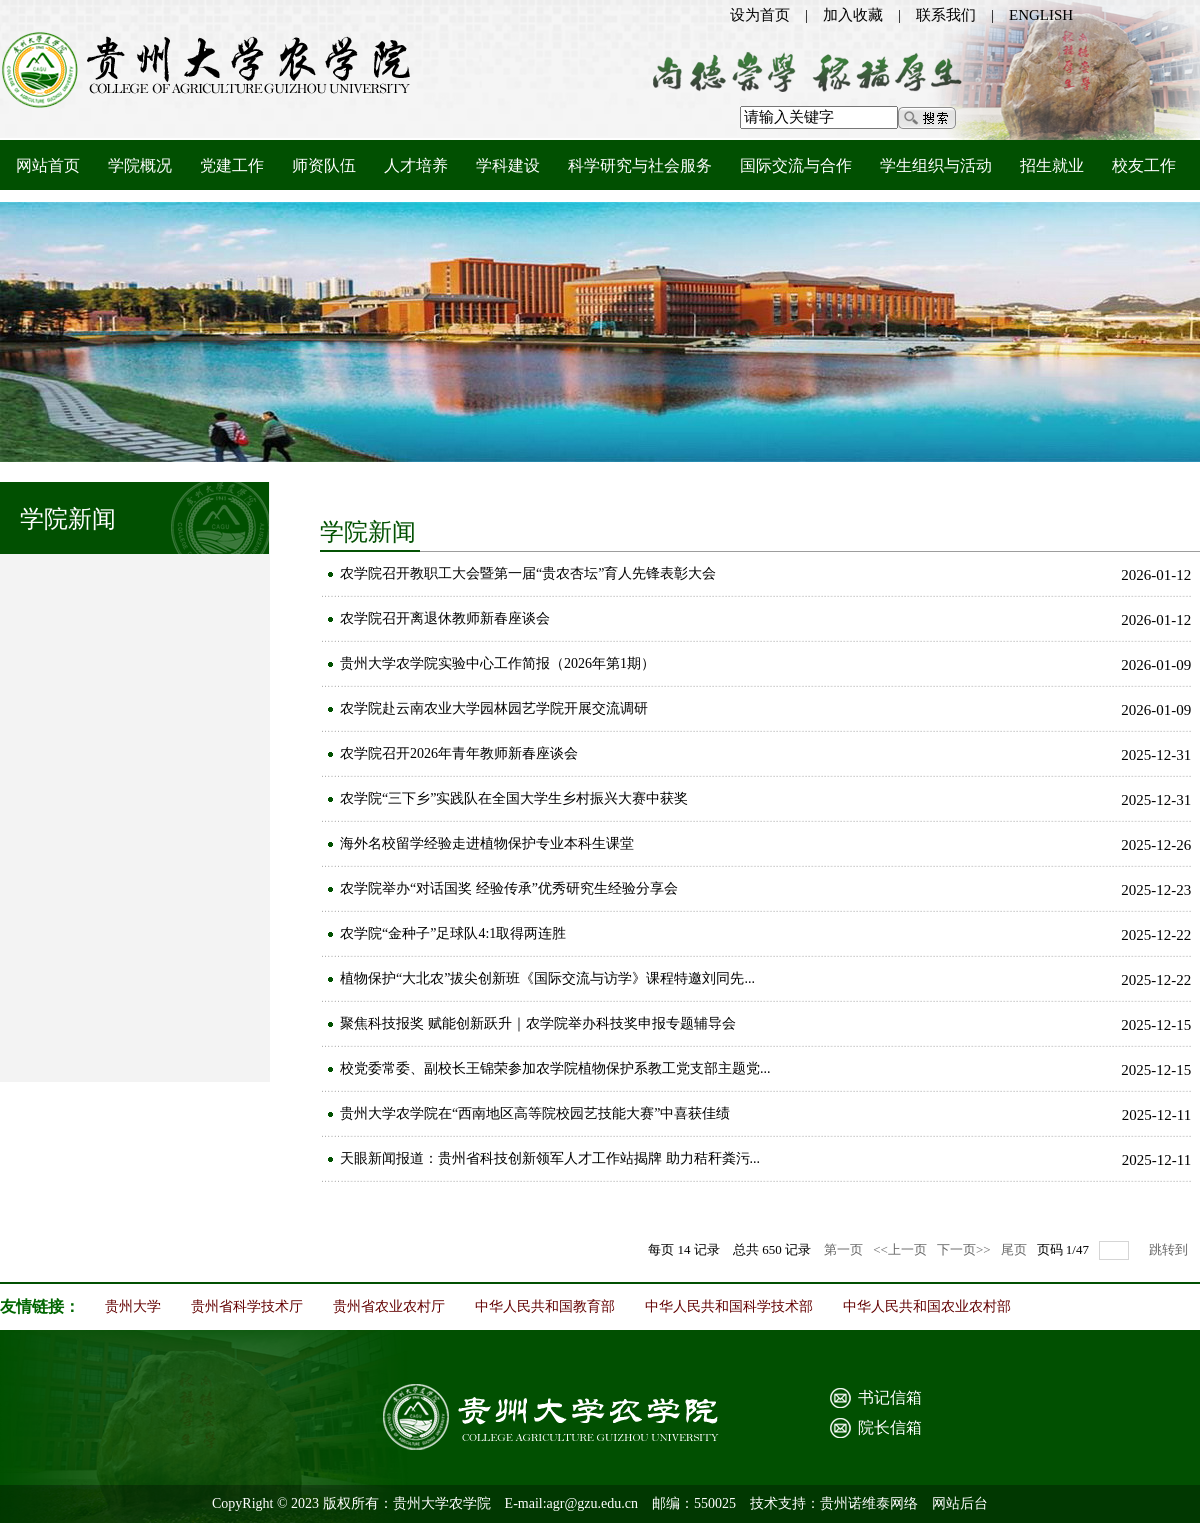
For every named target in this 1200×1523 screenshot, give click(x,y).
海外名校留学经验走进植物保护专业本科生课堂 (487, 843)
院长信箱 (890, 1427)
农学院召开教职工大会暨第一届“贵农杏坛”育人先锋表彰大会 (528, 573)
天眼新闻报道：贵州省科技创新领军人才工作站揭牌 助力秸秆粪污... (550, 1158)
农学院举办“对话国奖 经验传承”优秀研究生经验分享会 (509, 888)
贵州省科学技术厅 (247, 1306)
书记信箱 (890, 1397)
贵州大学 (133, 1306)
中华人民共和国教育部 (545, 1306)
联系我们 (946, 15)
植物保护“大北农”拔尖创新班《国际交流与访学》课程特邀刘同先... (547, 978)
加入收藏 (853, 15)
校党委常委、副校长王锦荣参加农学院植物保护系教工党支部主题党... (555, 1068)
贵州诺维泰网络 (869, 1503)
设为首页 (760, 15)
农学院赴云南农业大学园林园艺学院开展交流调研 (494, 708)
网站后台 (960, 1503)
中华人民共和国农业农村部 (927, 1306)
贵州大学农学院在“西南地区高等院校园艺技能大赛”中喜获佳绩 (535, 1113)
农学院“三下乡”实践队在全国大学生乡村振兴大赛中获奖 (514, 798)
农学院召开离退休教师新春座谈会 (445, 618)
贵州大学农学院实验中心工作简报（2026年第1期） (497, 663)
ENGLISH (1041, 15)
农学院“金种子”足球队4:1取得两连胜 (453, 933)
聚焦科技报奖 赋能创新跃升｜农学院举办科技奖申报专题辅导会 (538, 1023)
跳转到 (1170, 1249)
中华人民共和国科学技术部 (729, 1306)
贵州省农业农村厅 (389, 1306)
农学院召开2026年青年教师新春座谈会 (459, 753)
